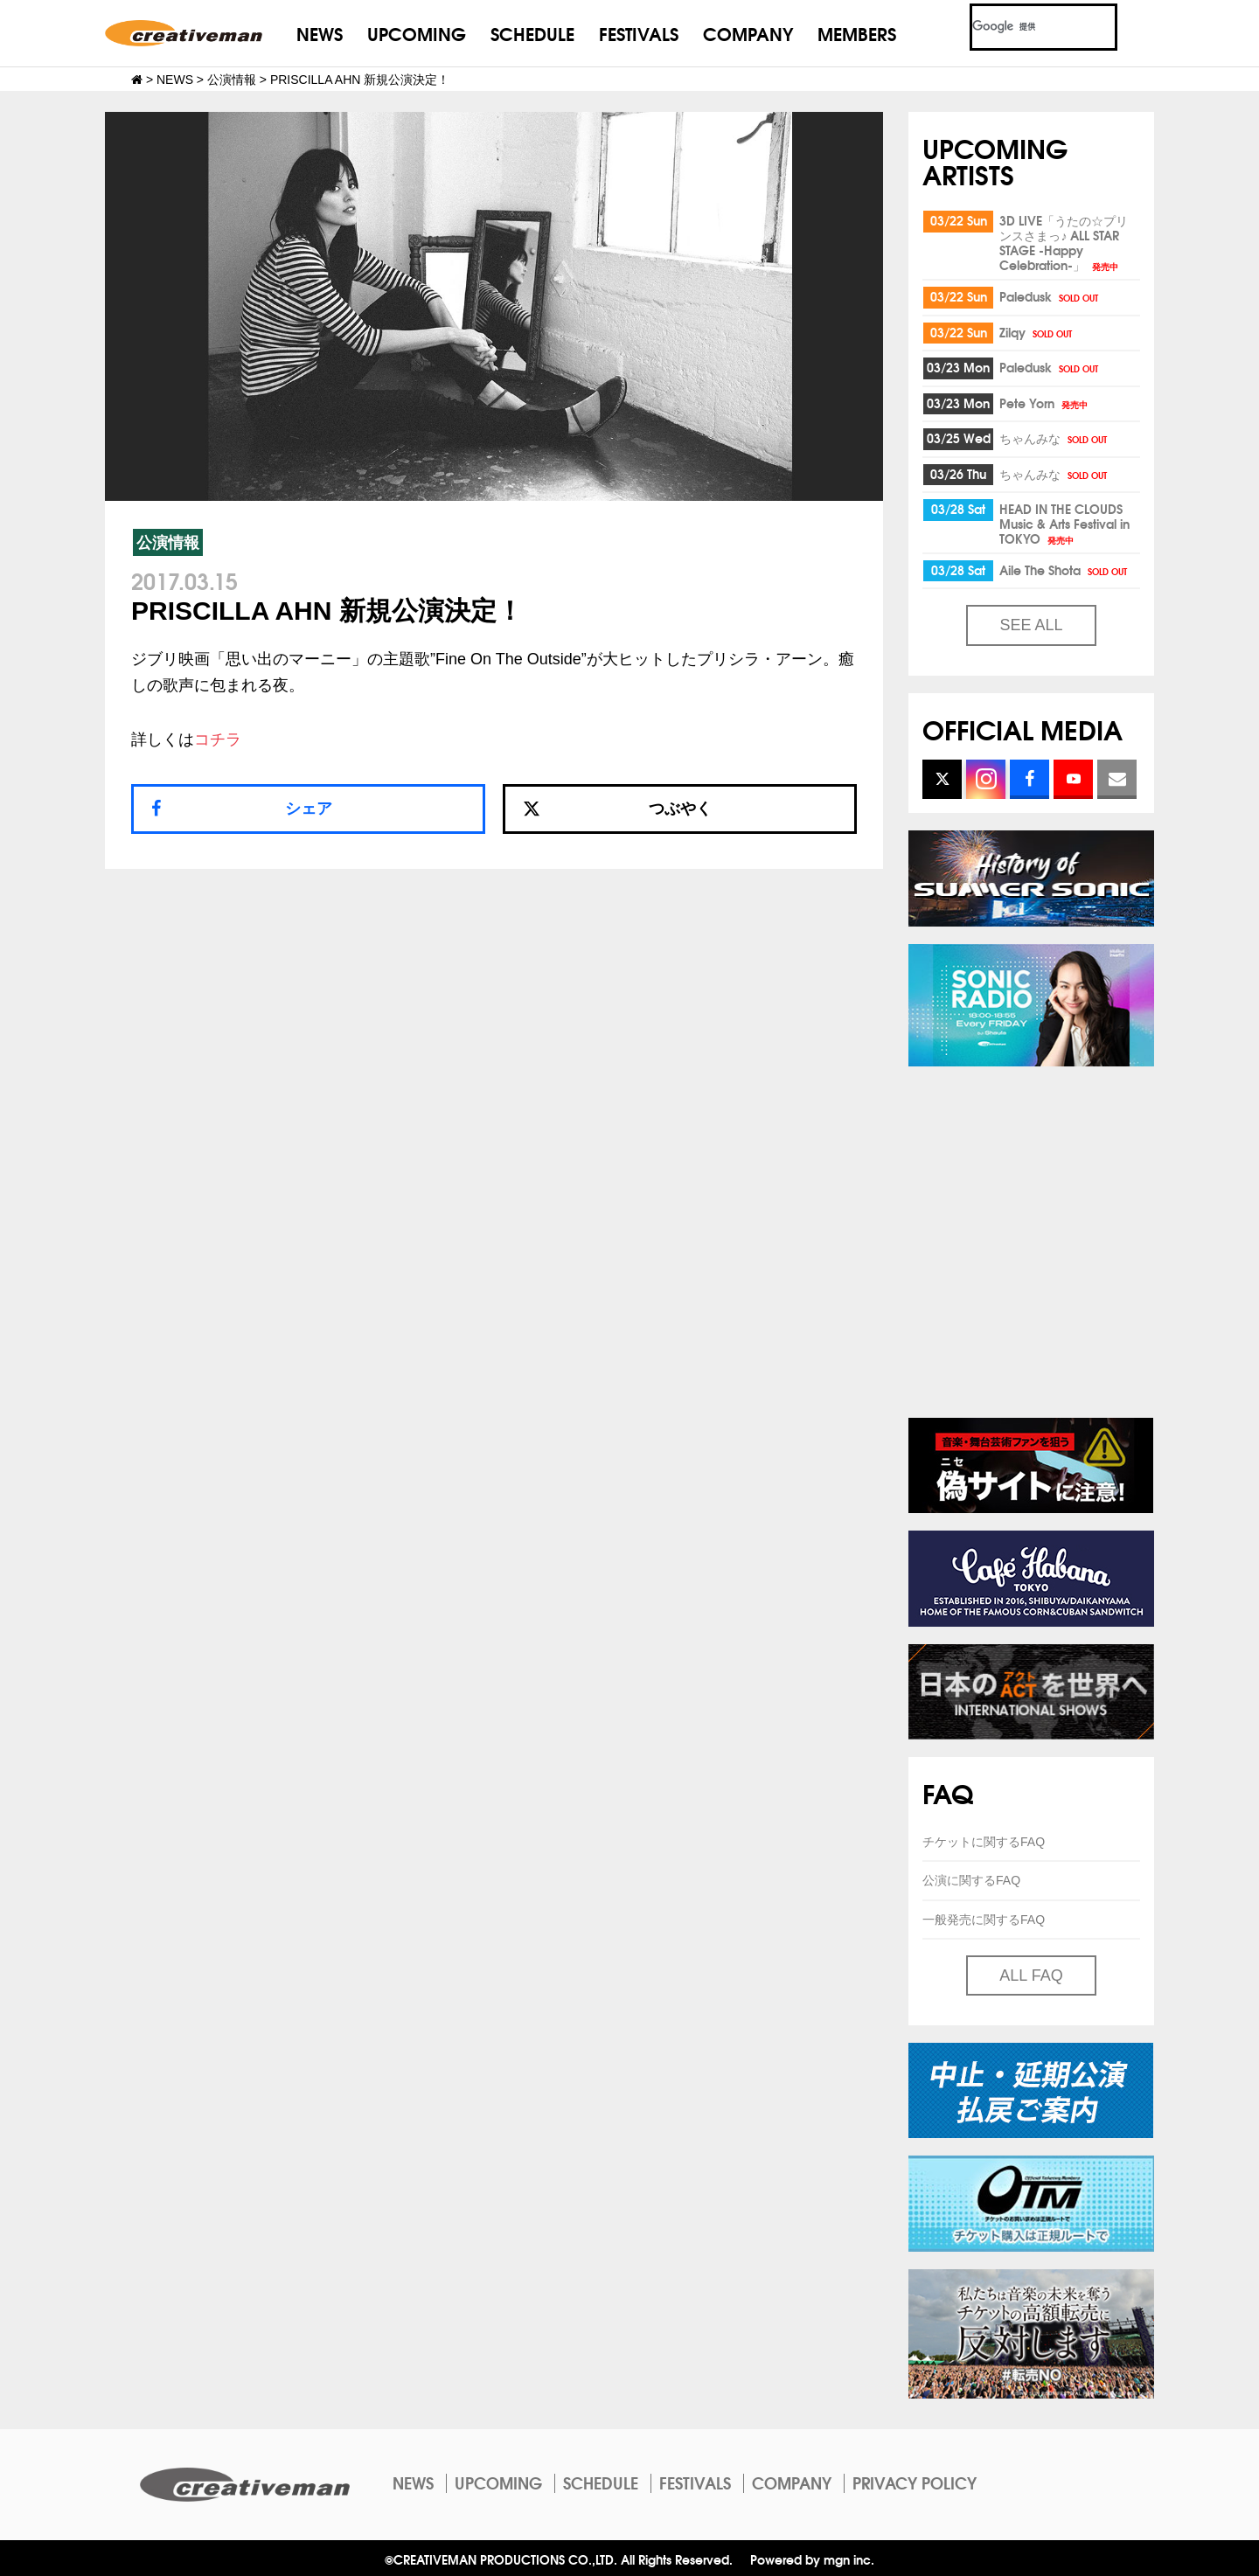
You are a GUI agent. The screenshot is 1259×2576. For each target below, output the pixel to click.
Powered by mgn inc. (812, 2559)
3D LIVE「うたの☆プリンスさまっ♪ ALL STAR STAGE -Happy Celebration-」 (1063, 242)
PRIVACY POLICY (914, 2482)
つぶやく (617, 808)
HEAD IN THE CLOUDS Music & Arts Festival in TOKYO (1064, 523)
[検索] (1022, 27)
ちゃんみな (1054, 438)
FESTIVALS (638, 32)
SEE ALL (1030, 625)
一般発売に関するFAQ (983, 1920)
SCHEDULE (532, 32)
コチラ (217, 739)
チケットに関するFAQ (983, 1842)
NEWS (319, 32)
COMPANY (748, 32)
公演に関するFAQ (971, 1880)
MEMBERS (856, 32)
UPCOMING (416, 32)
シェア (308, 808)
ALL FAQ (1030, 1975)
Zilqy (1037, 332)
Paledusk (1050, 296)
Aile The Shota (1064, 570)
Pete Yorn (1044, 403)
